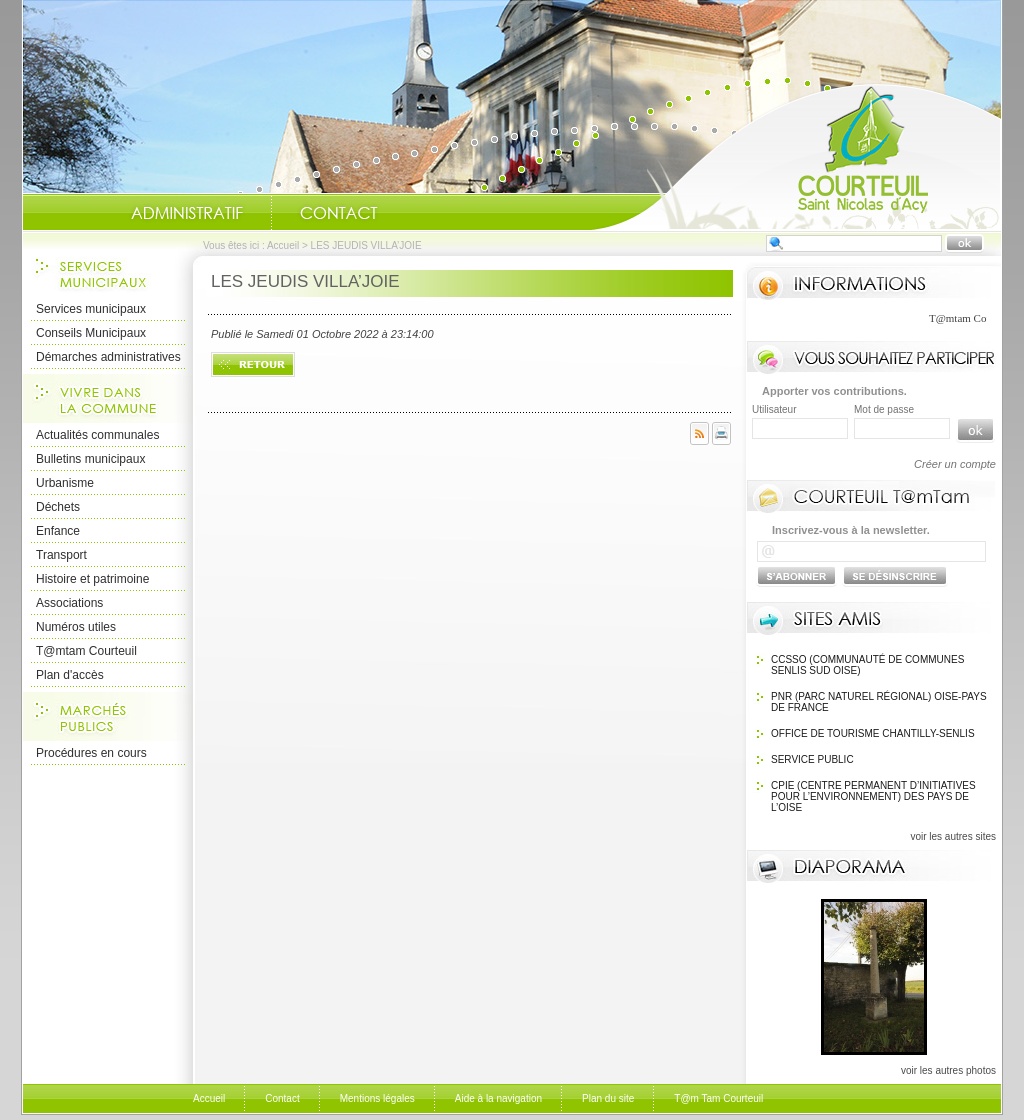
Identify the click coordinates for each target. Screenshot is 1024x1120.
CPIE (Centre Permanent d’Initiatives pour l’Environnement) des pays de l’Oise (873, 796)
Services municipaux (91, 309)
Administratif (187, 213)
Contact (339, 213)
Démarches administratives (108, 357)
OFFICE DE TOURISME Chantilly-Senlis (873, 733)
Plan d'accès (70, 675)
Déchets (58, 507)
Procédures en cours (91, 753)
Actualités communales (97, 435)
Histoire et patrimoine (92, 579)
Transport (61, 555)
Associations (69, 603)
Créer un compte (955, 464)
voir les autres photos (948, 1070)
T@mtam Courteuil (86, 651)
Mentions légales (377, 1098)
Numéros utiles (76, 627)
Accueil (796, 156)
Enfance (58, 531)
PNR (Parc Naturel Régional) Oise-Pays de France (879, 702)
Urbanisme (65, 483)
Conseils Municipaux (91, 333)
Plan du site (608, 1098)
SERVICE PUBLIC (812, 759)
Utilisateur (774, 409)
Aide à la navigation (498, 1098)
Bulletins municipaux (90, 459)
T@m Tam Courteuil (718, 1098)
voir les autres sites (953, 836)
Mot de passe (884, 409)
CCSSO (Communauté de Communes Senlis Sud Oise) (867, 665)
